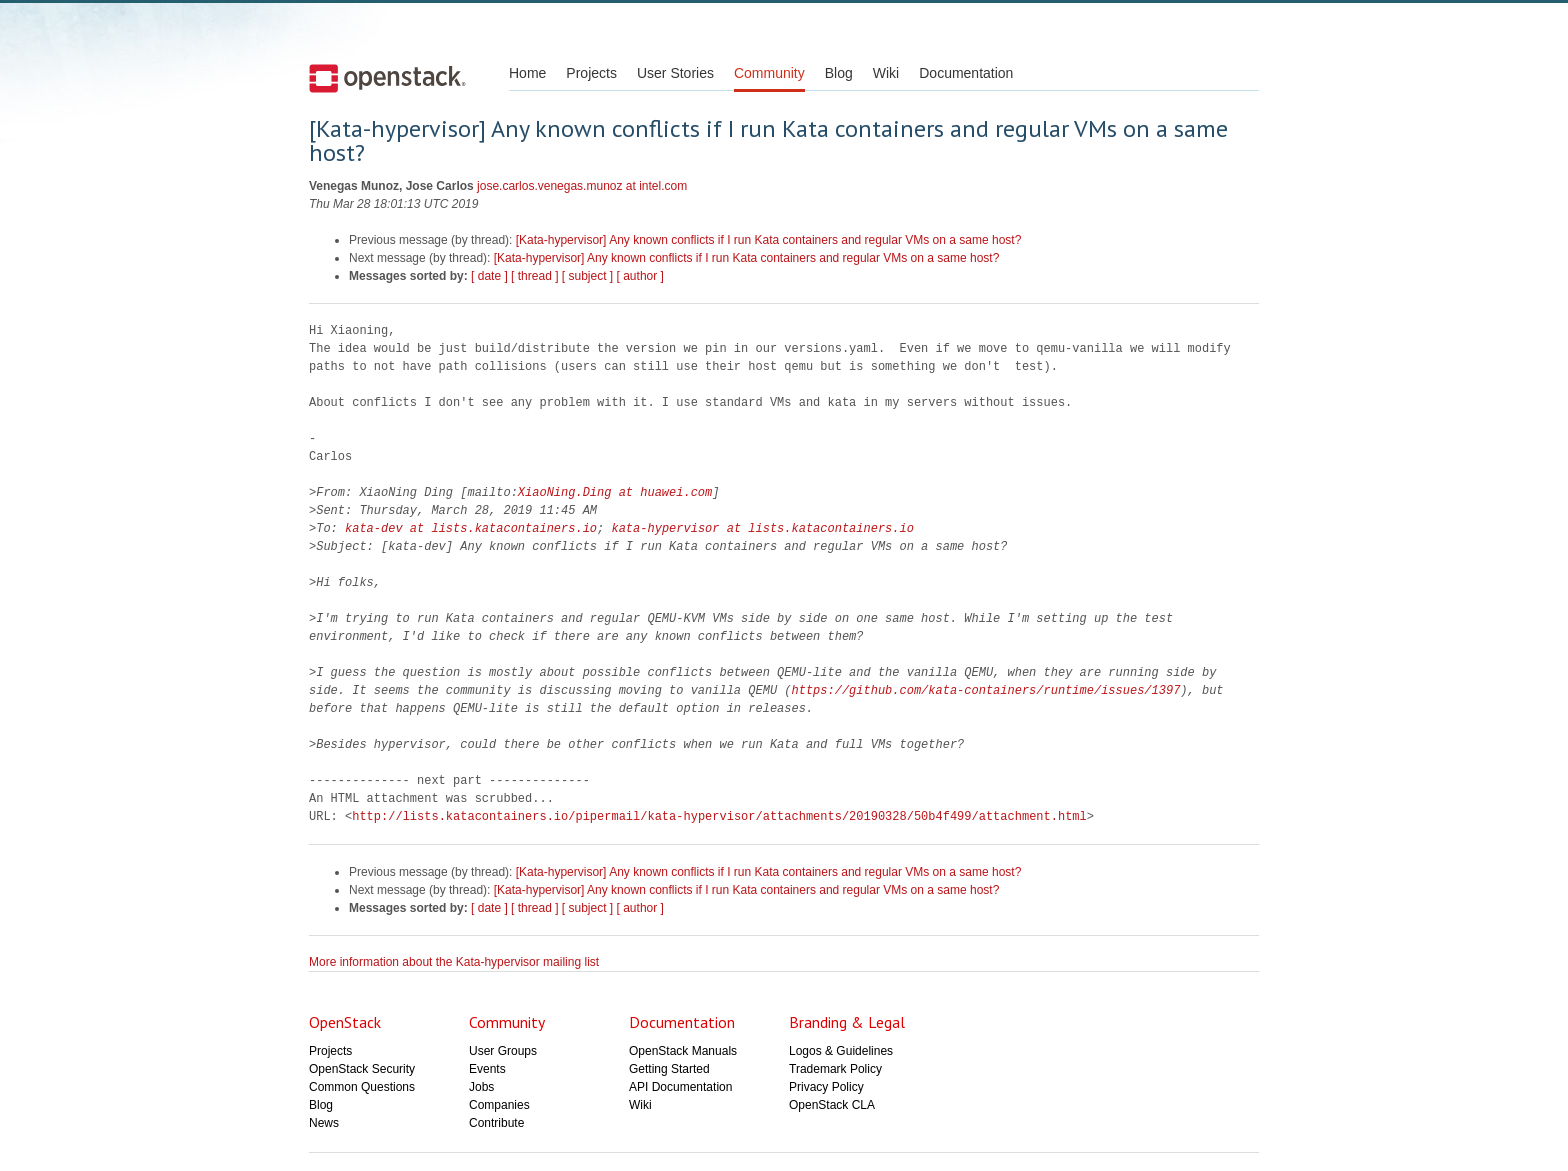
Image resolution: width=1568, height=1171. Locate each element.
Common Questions (362, 1087)
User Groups (503, 1051)
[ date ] (489, 276)
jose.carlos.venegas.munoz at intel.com (582, 186)
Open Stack (387, 78)
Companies (499, 1105)
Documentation (966, 73)
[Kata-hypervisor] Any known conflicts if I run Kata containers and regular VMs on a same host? (769, 240)
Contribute (496, 1123)
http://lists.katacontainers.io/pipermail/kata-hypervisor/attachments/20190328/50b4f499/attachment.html (719, 816)
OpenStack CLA (832, 1105)
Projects (591, 73)
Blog (839, 73)
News (324, 1123)
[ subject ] (587, 276)
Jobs (481, 1087)
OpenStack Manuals (683, 1051)
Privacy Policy (826, 1087)
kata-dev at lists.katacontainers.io (471, 528)
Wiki (886, 73)
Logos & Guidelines (841, 1051)
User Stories (675, 73)
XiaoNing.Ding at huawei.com (615, 492)
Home (527, 73)
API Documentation (680, 1087)
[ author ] (640, 276)
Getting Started (669, 1069)
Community (769, 73)
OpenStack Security (362, 1069)
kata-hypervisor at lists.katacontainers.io (762, 528)
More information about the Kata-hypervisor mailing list (454, 962)
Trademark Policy (835, 1069)
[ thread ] (534, 276)
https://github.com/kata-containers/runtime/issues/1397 (985, 690)
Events (487, 1069)
